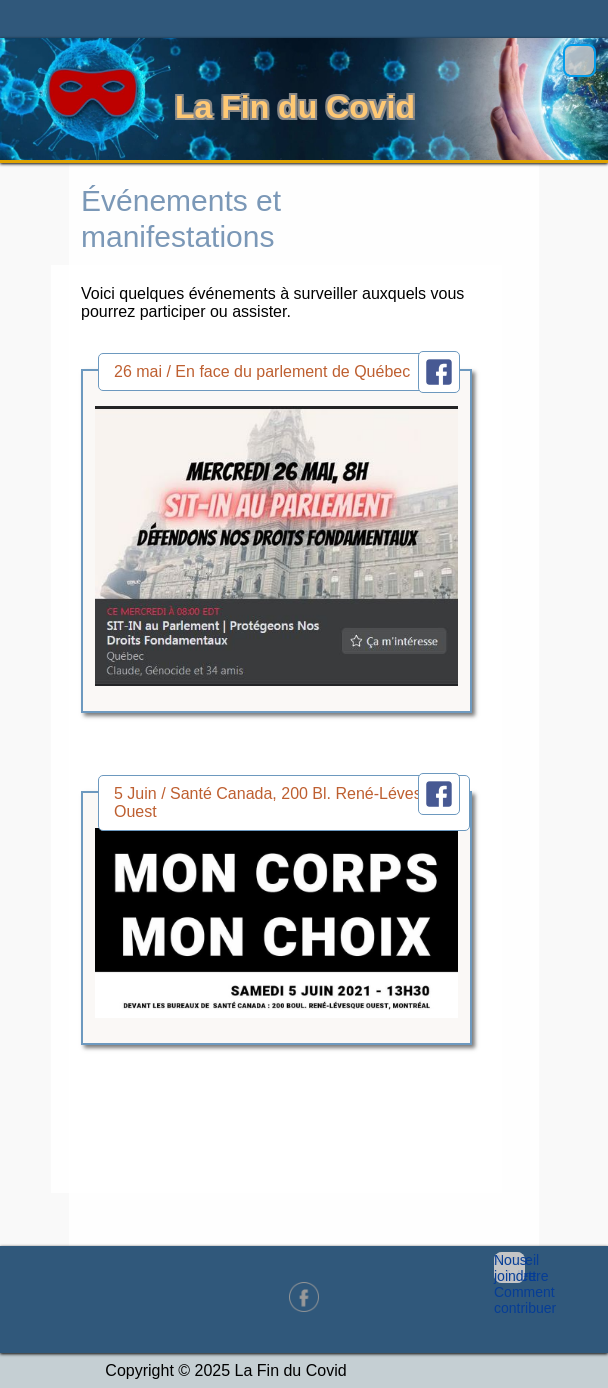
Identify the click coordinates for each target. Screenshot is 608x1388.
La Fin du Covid (295, 107)
